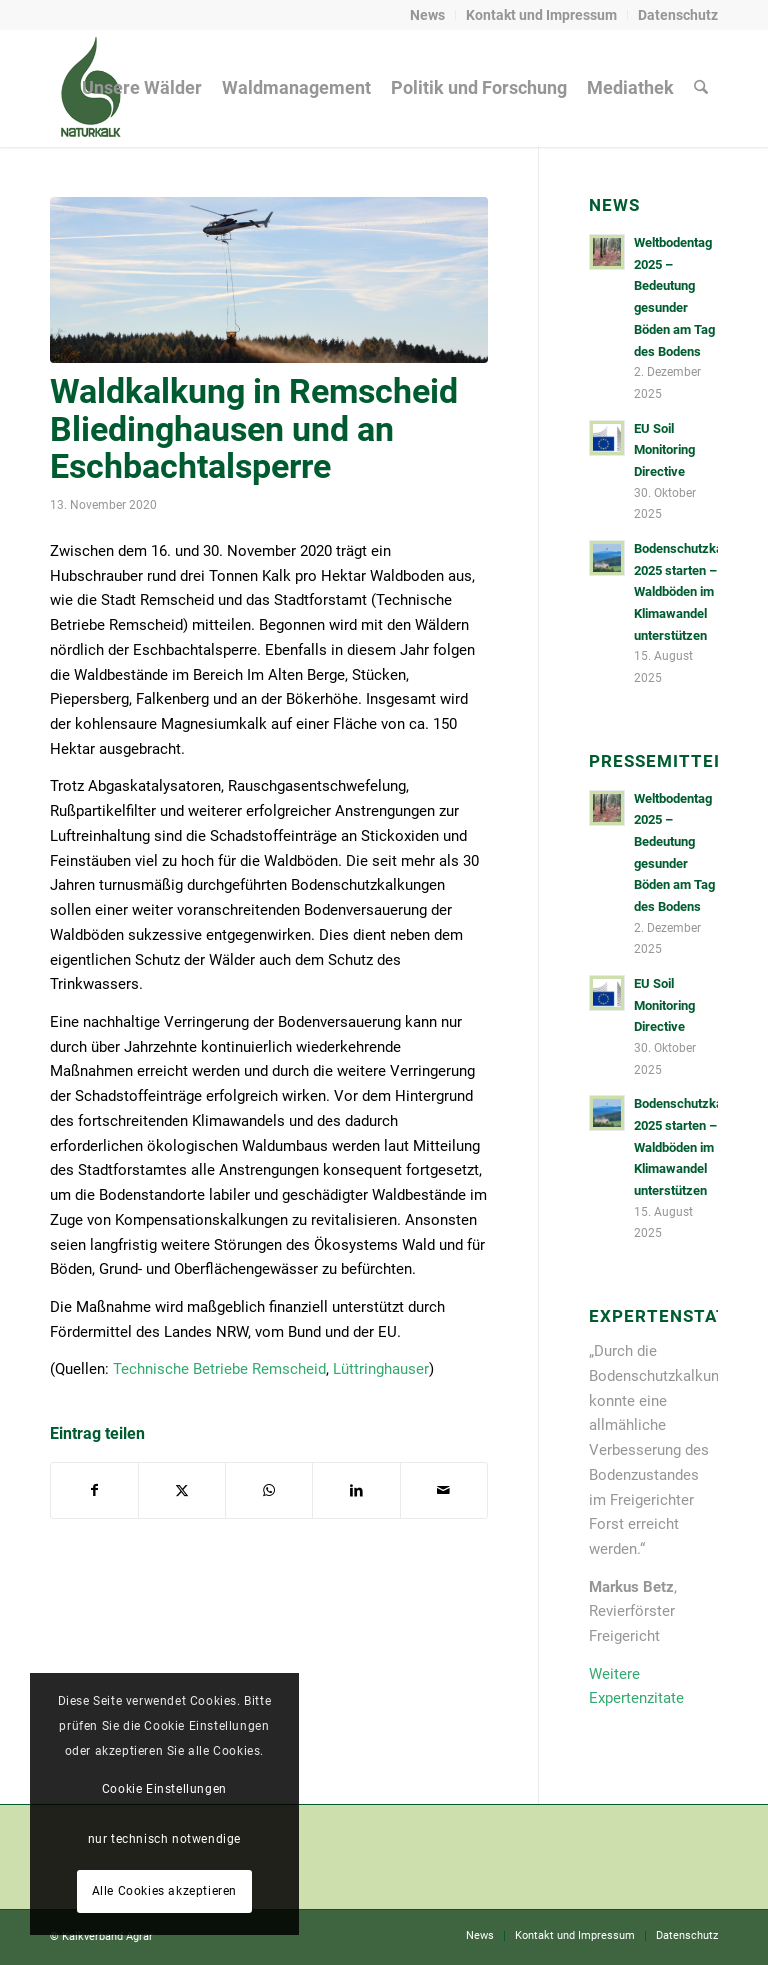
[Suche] (701, 88)
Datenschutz (678, 15)
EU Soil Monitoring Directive (664, 450)
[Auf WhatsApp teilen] (269, 1490)
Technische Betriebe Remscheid (219, 1369)
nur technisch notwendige (164, 1839)
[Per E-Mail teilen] (444, 1490)
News (427, 15)
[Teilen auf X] (182, 1490)
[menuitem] (428, 15)
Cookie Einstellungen (164, 1789)
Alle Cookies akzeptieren (164, 1891)
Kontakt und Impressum (541, 15)
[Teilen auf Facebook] (94, 1490)
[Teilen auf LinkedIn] (356, 1490)
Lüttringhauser (381, 1369)
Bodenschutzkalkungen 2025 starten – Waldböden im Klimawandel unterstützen (701, 592)
